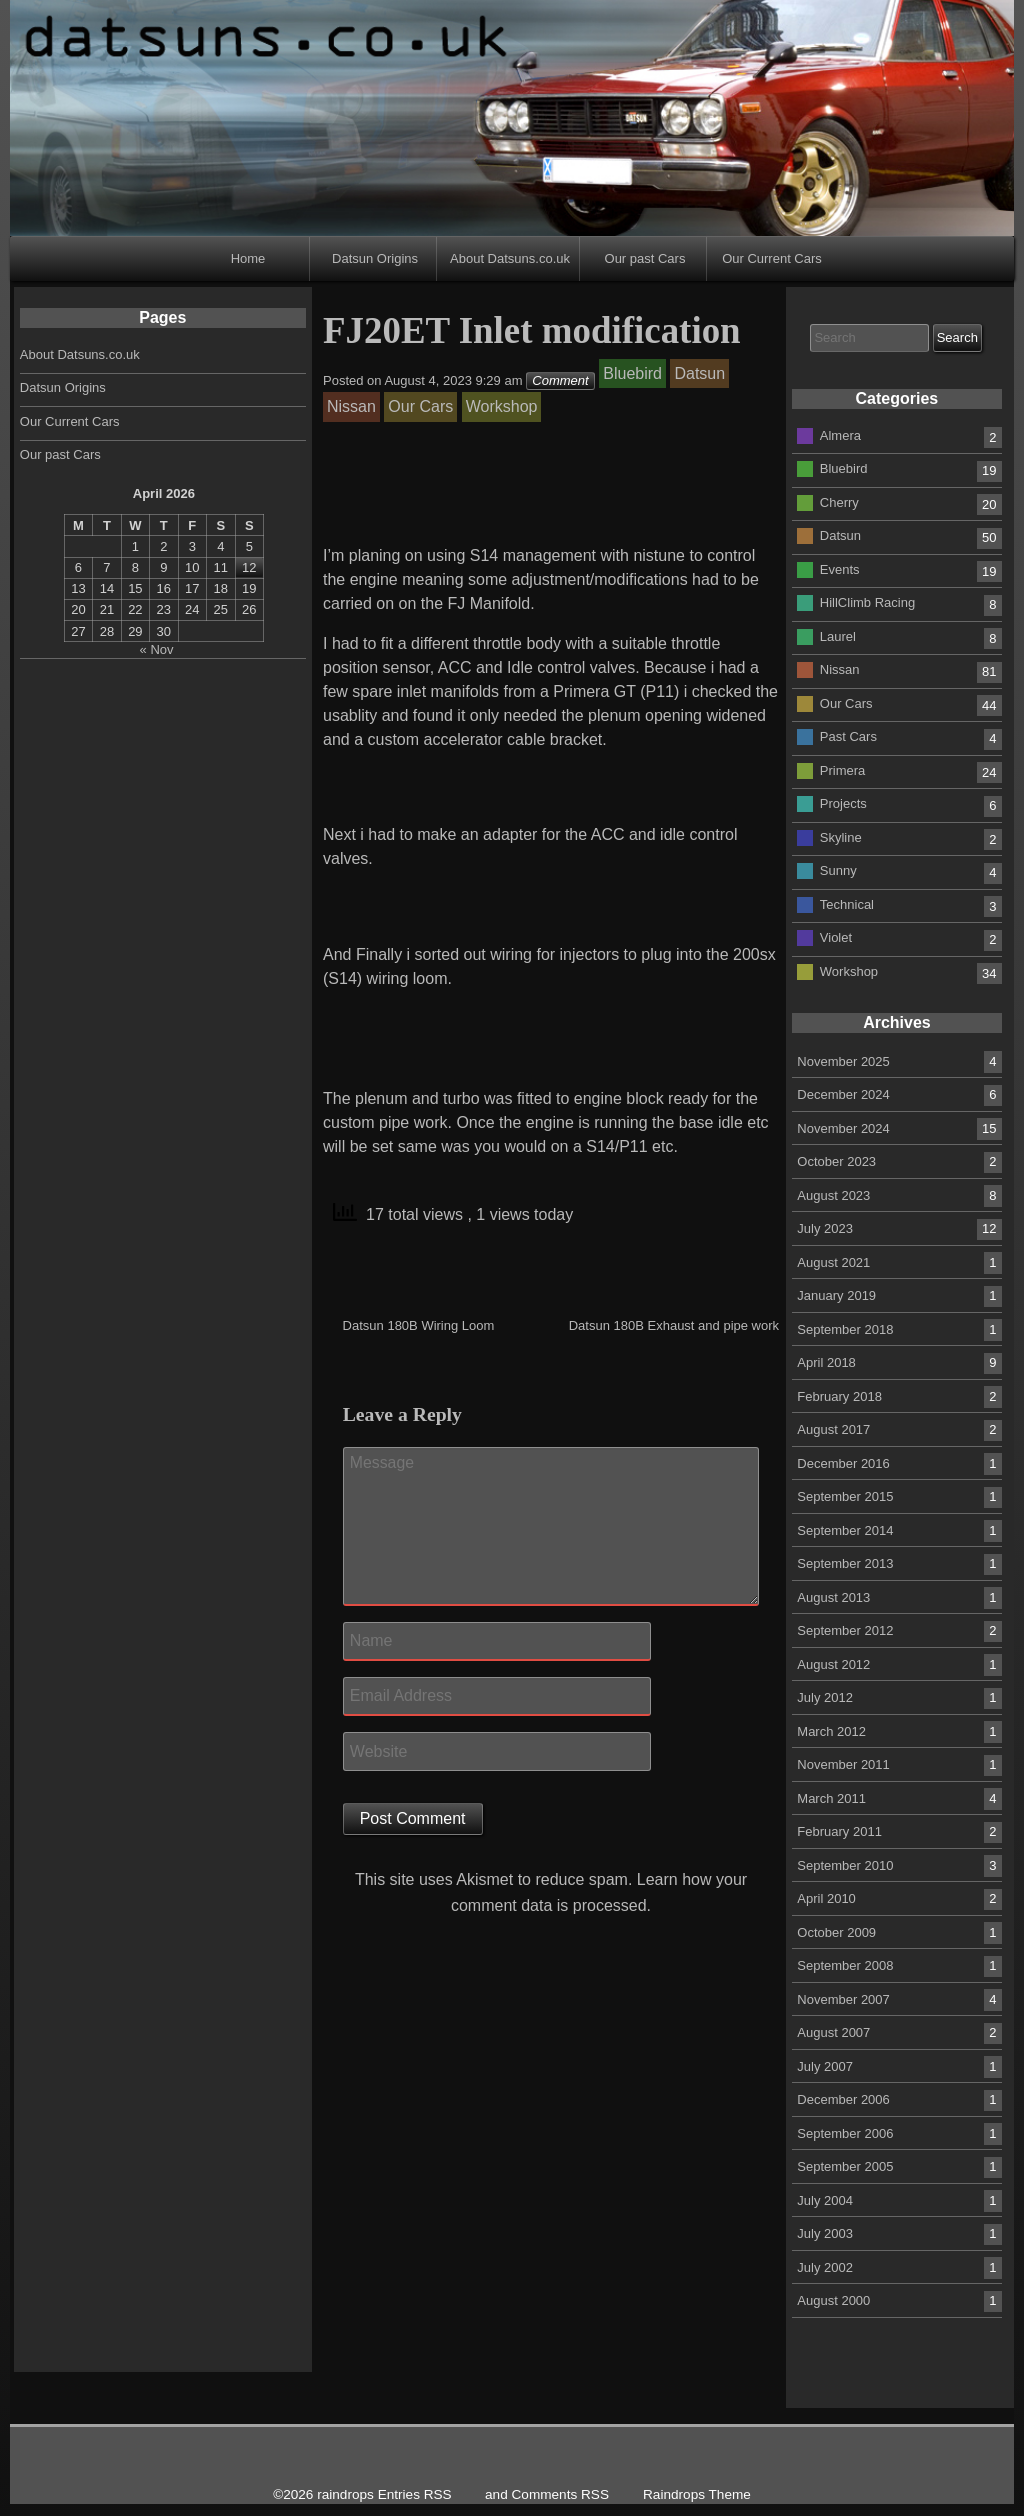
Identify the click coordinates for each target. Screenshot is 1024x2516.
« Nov (157, 649)
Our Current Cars (772, 258)
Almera (840, 434)
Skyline (841, 836)
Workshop (849, 970)
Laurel (838, 635)
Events (840, 568)
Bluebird (844, 468)
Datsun (840, 535)
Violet (836, 937)
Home (248, 258)
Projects (843, 803)
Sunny (838, 870)
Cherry (839, 501)
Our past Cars (645, 258)
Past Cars (848, 736)
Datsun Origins (375, 258)
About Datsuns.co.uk (510, 258)
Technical (847, 903)
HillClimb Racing (867, 602)
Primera (843, 769)
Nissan (840, 669)
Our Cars (846, 702)
